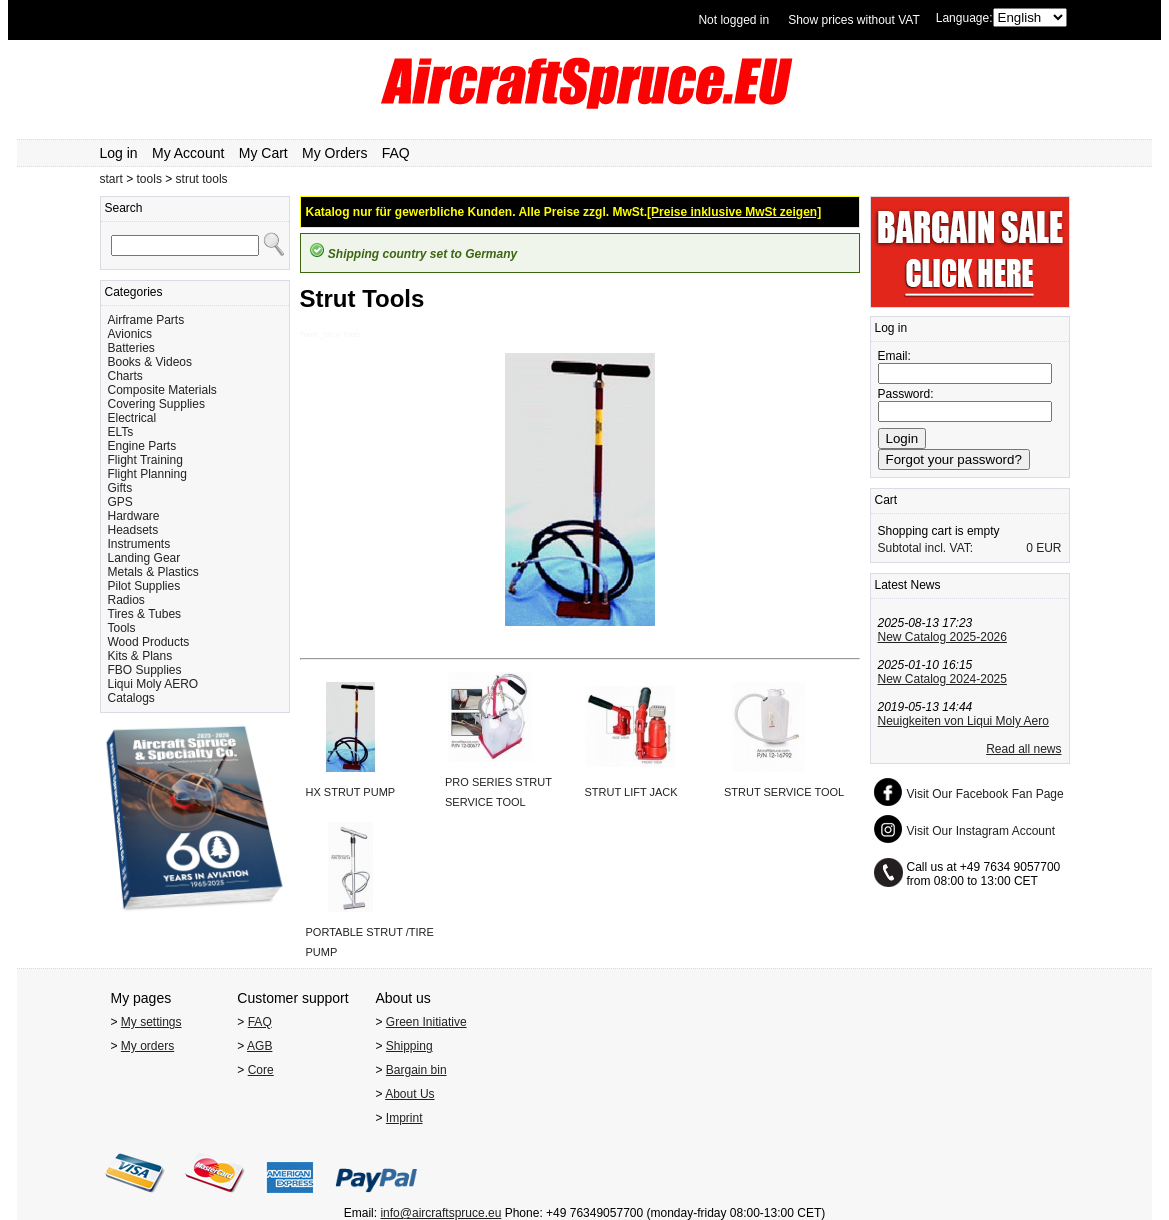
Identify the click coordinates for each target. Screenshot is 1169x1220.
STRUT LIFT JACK (631, 792)
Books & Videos (150, 362)
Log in (119, 153)
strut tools (202, 179)
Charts (125, 376)
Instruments (139, 544)
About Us (409, 1094)
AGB (259, 1046)
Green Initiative (426, 1022)
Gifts (120, 488)
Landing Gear (144, 558)
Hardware (134, 516)
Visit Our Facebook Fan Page (985, 794)
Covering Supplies (156, 404)
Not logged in (733, 20)
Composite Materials (162, 390)
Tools (122, 628)
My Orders (334, 153)
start (111, 179)
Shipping (409, 1046)
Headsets (133, 530)
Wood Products (149, 642)
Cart (886, 500)
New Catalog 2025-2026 (942, 637)
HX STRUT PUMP (351, 792)
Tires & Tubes (145, 614)
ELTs (121, 432)
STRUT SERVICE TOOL (784, 792)
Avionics (130, 334)
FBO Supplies (145, 670)
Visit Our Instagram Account (981, 831)
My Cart (263, 153)
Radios (126, 600)
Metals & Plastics (153, 572)
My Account (188, 153)
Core (261, 1070)
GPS (120, 502)
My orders (147, 1046)
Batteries (131, 348)
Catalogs (131, 698)
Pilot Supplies (144, 586)
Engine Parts (142, 446)
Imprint (404, 1118)
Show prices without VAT (854, 20)
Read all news (1023, 749)
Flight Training (145, 460)
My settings (151, 1022)
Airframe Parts (146, 320)
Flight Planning (147, 474)
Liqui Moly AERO (153, 684)
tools (149, 179)
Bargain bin (416, 1070)
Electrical (132, 418)
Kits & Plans (140, 656)
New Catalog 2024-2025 (942, 679)
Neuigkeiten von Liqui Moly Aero (963, 721)
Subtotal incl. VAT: (926, 548)
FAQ (396, 153)
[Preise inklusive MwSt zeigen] (734, 212)
